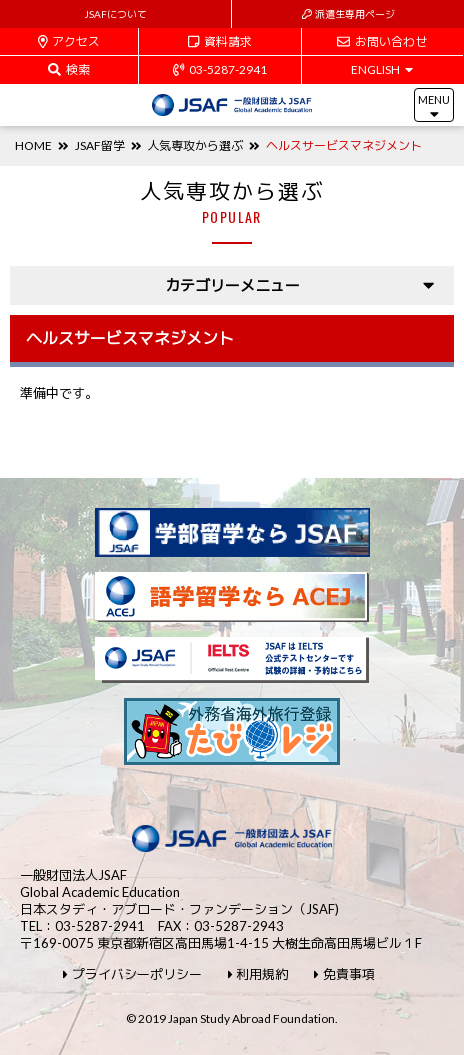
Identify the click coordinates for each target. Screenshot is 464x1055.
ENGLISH (382, 69)
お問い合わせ (382, 41)
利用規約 (258, 974)
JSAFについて (115, 14)
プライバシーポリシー (132, 974)
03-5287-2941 (220, 69)
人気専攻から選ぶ (195, 145)
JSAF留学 (100, 145)
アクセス (69, 41)
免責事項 (344, 974)
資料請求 (220, 41)
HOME (33, 145)
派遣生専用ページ (348, 14)
